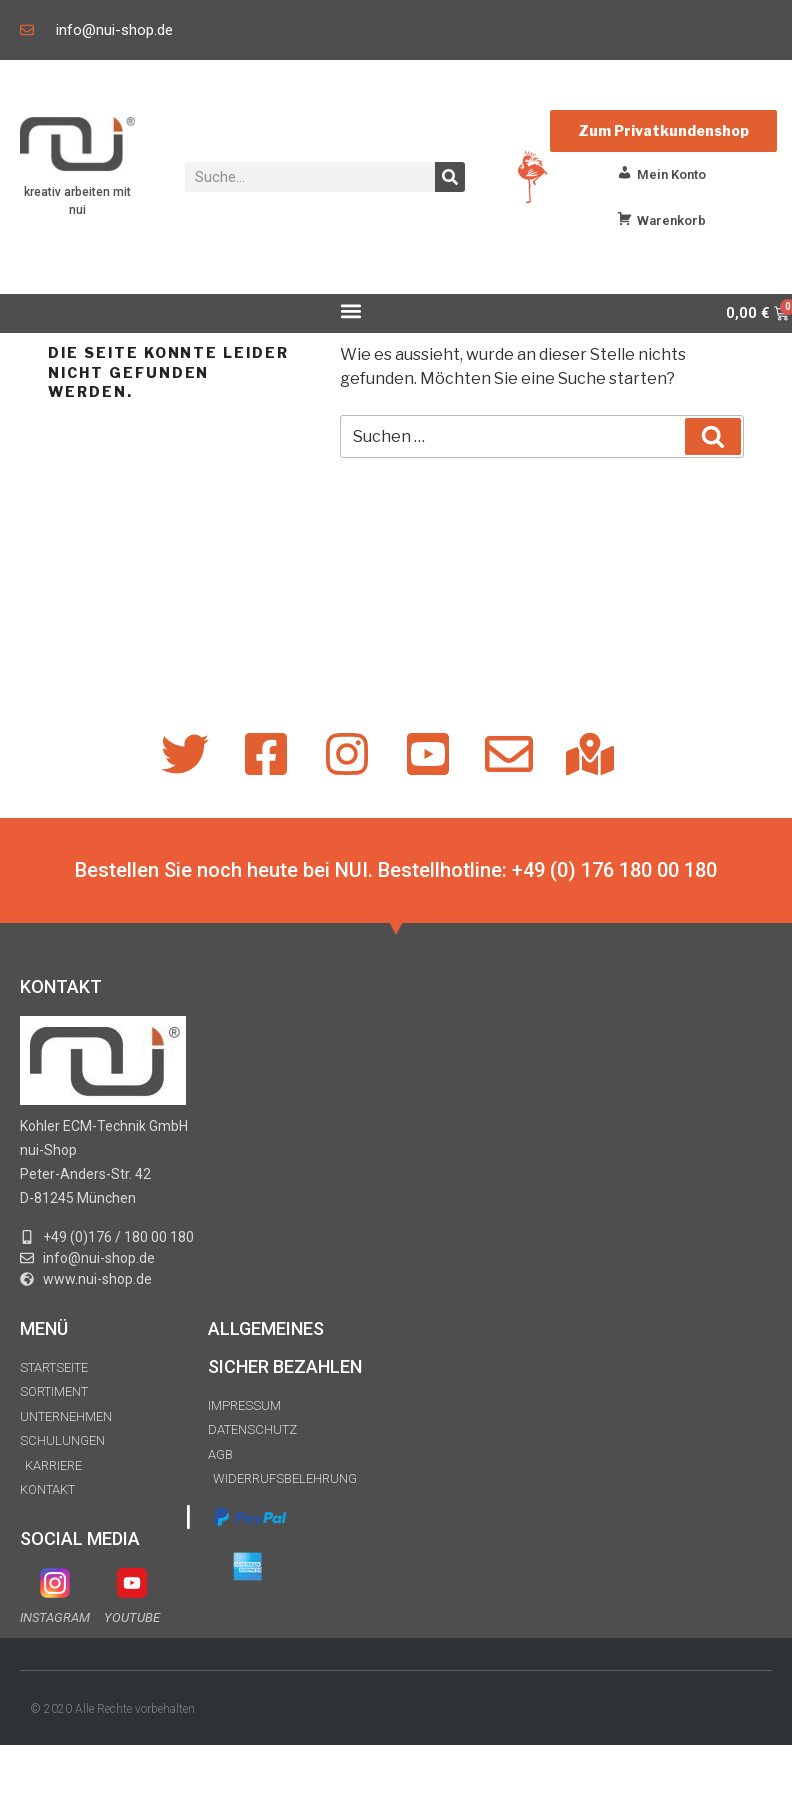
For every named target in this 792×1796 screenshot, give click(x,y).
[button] (350, 310)
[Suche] (450, 177)
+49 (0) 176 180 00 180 (614, 870)
